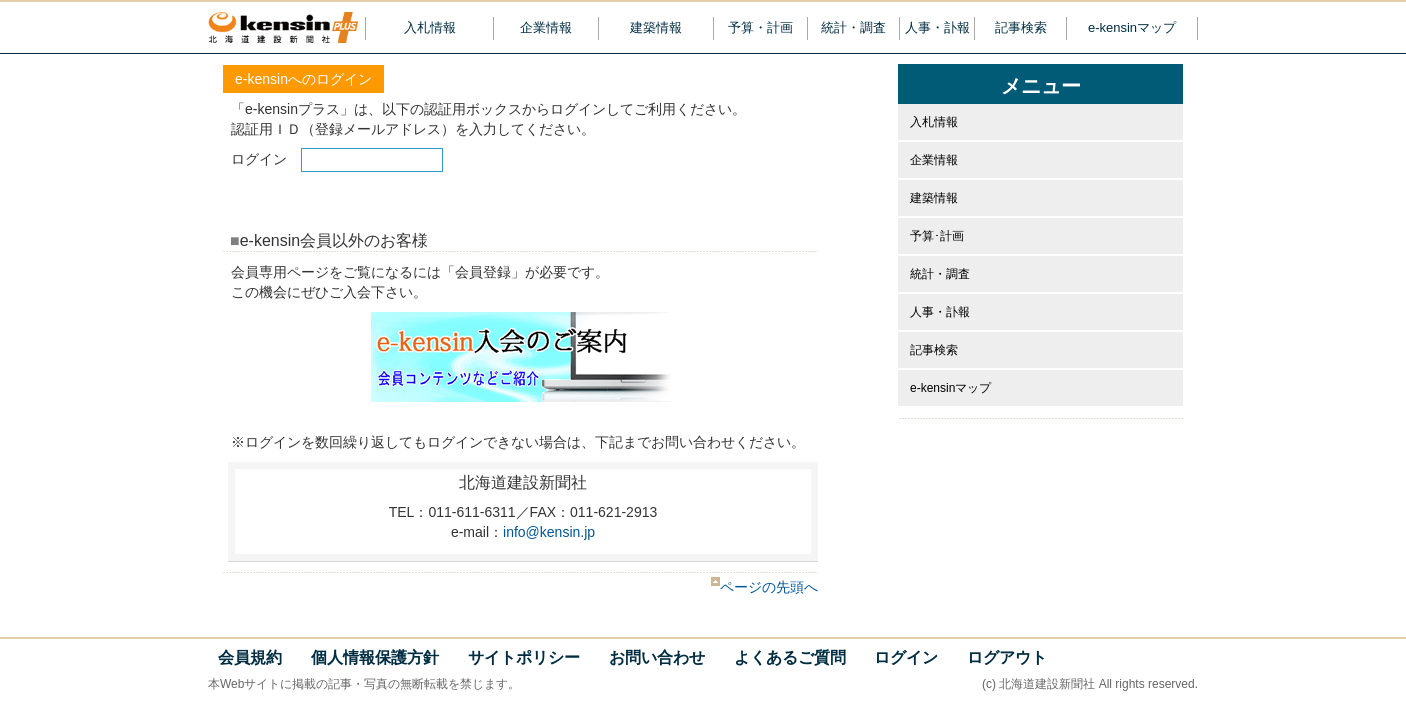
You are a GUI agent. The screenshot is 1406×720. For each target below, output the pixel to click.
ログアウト (1007, 657)
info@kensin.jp (549, 532)
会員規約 (250, 657)
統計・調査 (853, 27)
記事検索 (1021, 27)
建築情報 (656, 27)
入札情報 (430, 27)
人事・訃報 (937, 27)
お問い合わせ (657, 657)
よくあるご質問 (790, 657)
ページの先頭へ (764, 587)
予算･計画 (937, 236)
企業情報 (546, 27)
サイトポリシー (524, 657)
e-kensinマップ (1132, 27)
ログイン (906, 657)
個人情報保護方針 (375, 657)
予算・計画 (760, 27)
